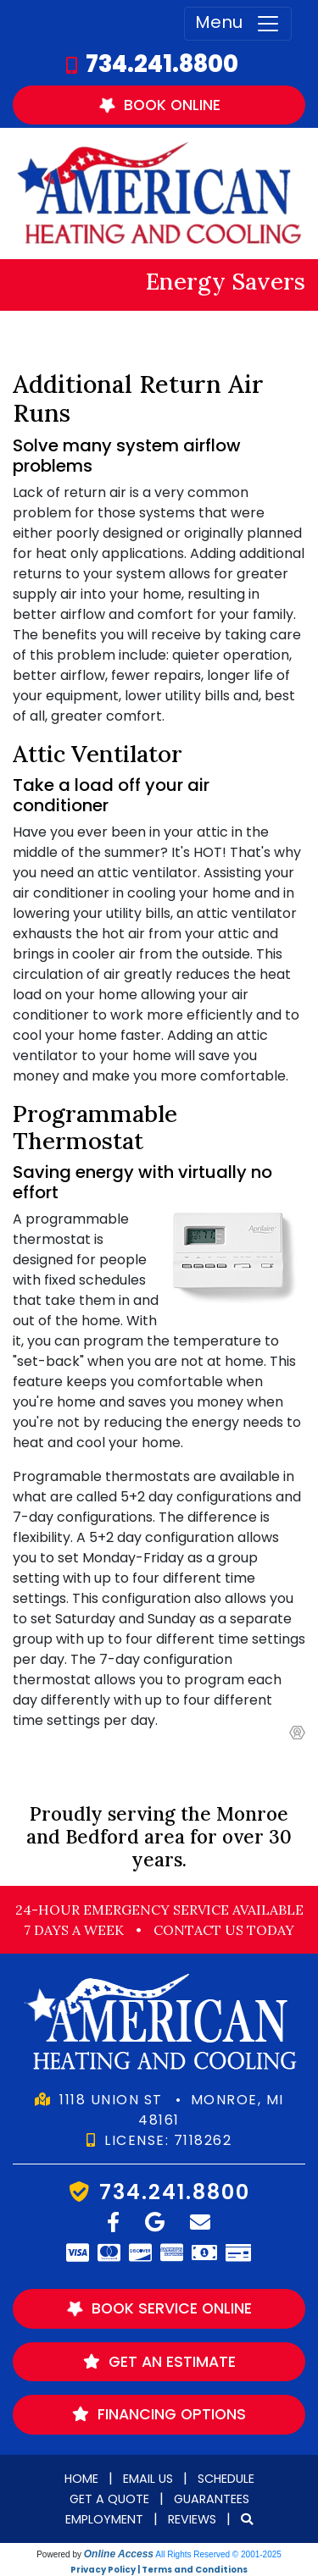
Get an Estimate (159, 2362)
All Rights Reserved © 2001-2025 (218, 2554)
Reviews (192, 2519)
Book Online (157, 104)
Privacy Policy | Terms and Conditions (159, 2569)
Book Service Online (158, 2308)
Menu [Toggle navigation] (238, 23)
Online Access (118, 2554)
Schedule (226, 2478)
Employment (104, 2519)
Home (81, 2478)
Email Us (148, 2478)
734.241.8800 (162, 63)
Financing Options (159, 2414)
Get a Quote (109, 2498)
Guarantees (211, 2498)
